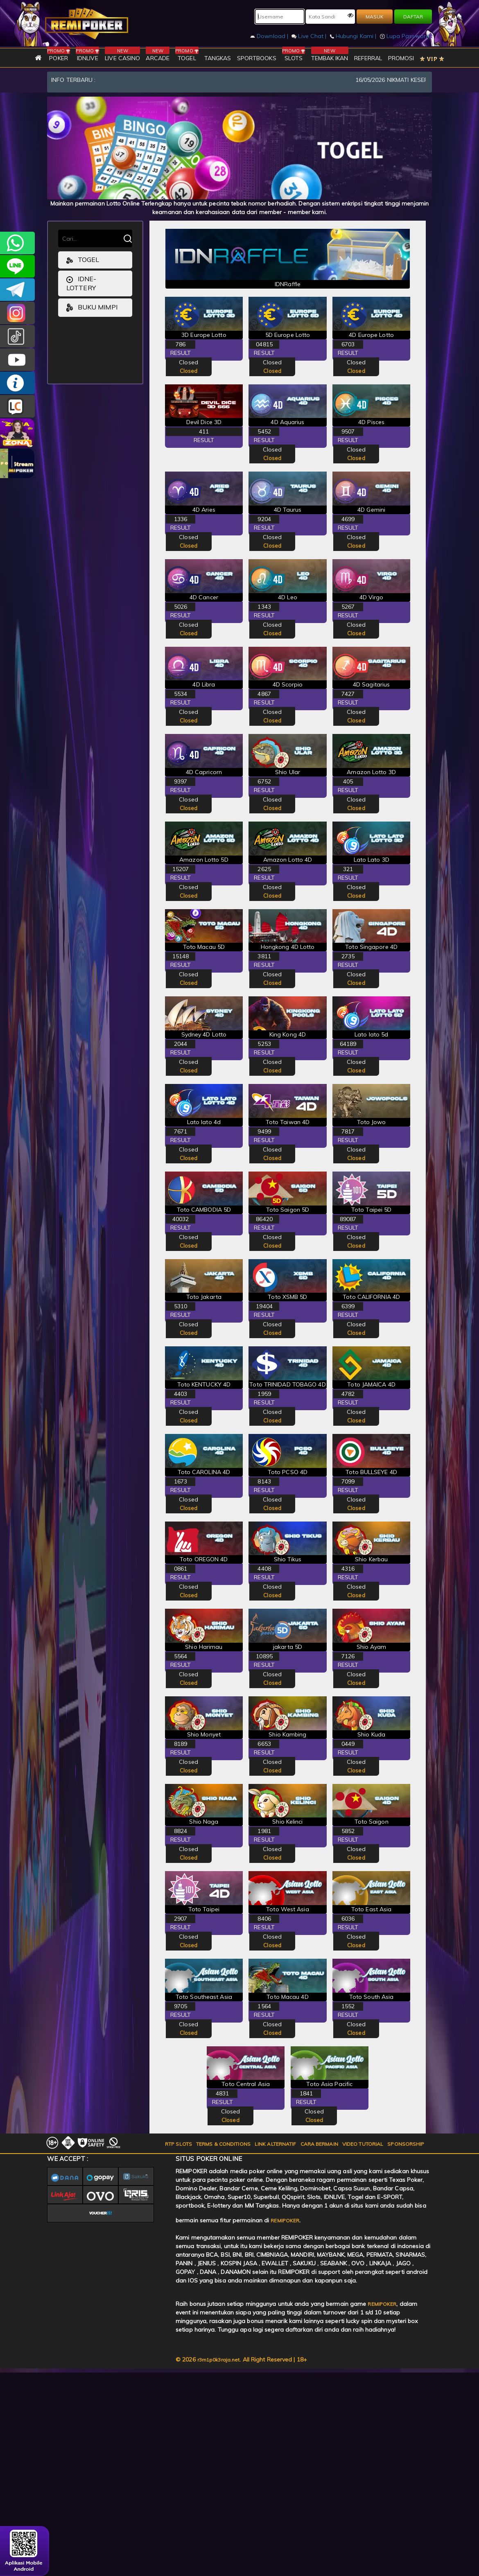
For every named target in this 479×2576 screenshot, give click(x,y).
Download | (270, 36)
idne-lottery (81, 283)
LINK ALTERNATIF (275, 2144)
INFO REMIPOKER (17, 383)
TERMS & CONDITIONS (223, 2144)
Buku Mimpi (91, 308)
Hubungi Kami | (354, 36)
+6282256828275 (17, 243)
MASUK (375, 17)
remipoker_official (17, 266)
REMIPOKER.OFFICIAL (17, 359)
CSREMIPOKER (17, 313)
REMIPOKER (285, 2220)
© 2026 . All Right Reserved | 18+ (241, 2359)
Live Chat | (309, 36)
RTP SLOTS (178, 2144)
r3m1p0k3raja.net (218, 2360)
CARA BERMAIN (319, 2144)
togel (82, 259)
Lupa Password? (406, 36)
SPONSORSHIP (405, 2144)
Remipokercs (17, 289)
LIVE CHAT (17, 406)
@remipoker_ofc (17, 336)
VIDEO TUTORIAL (362, 2144)
